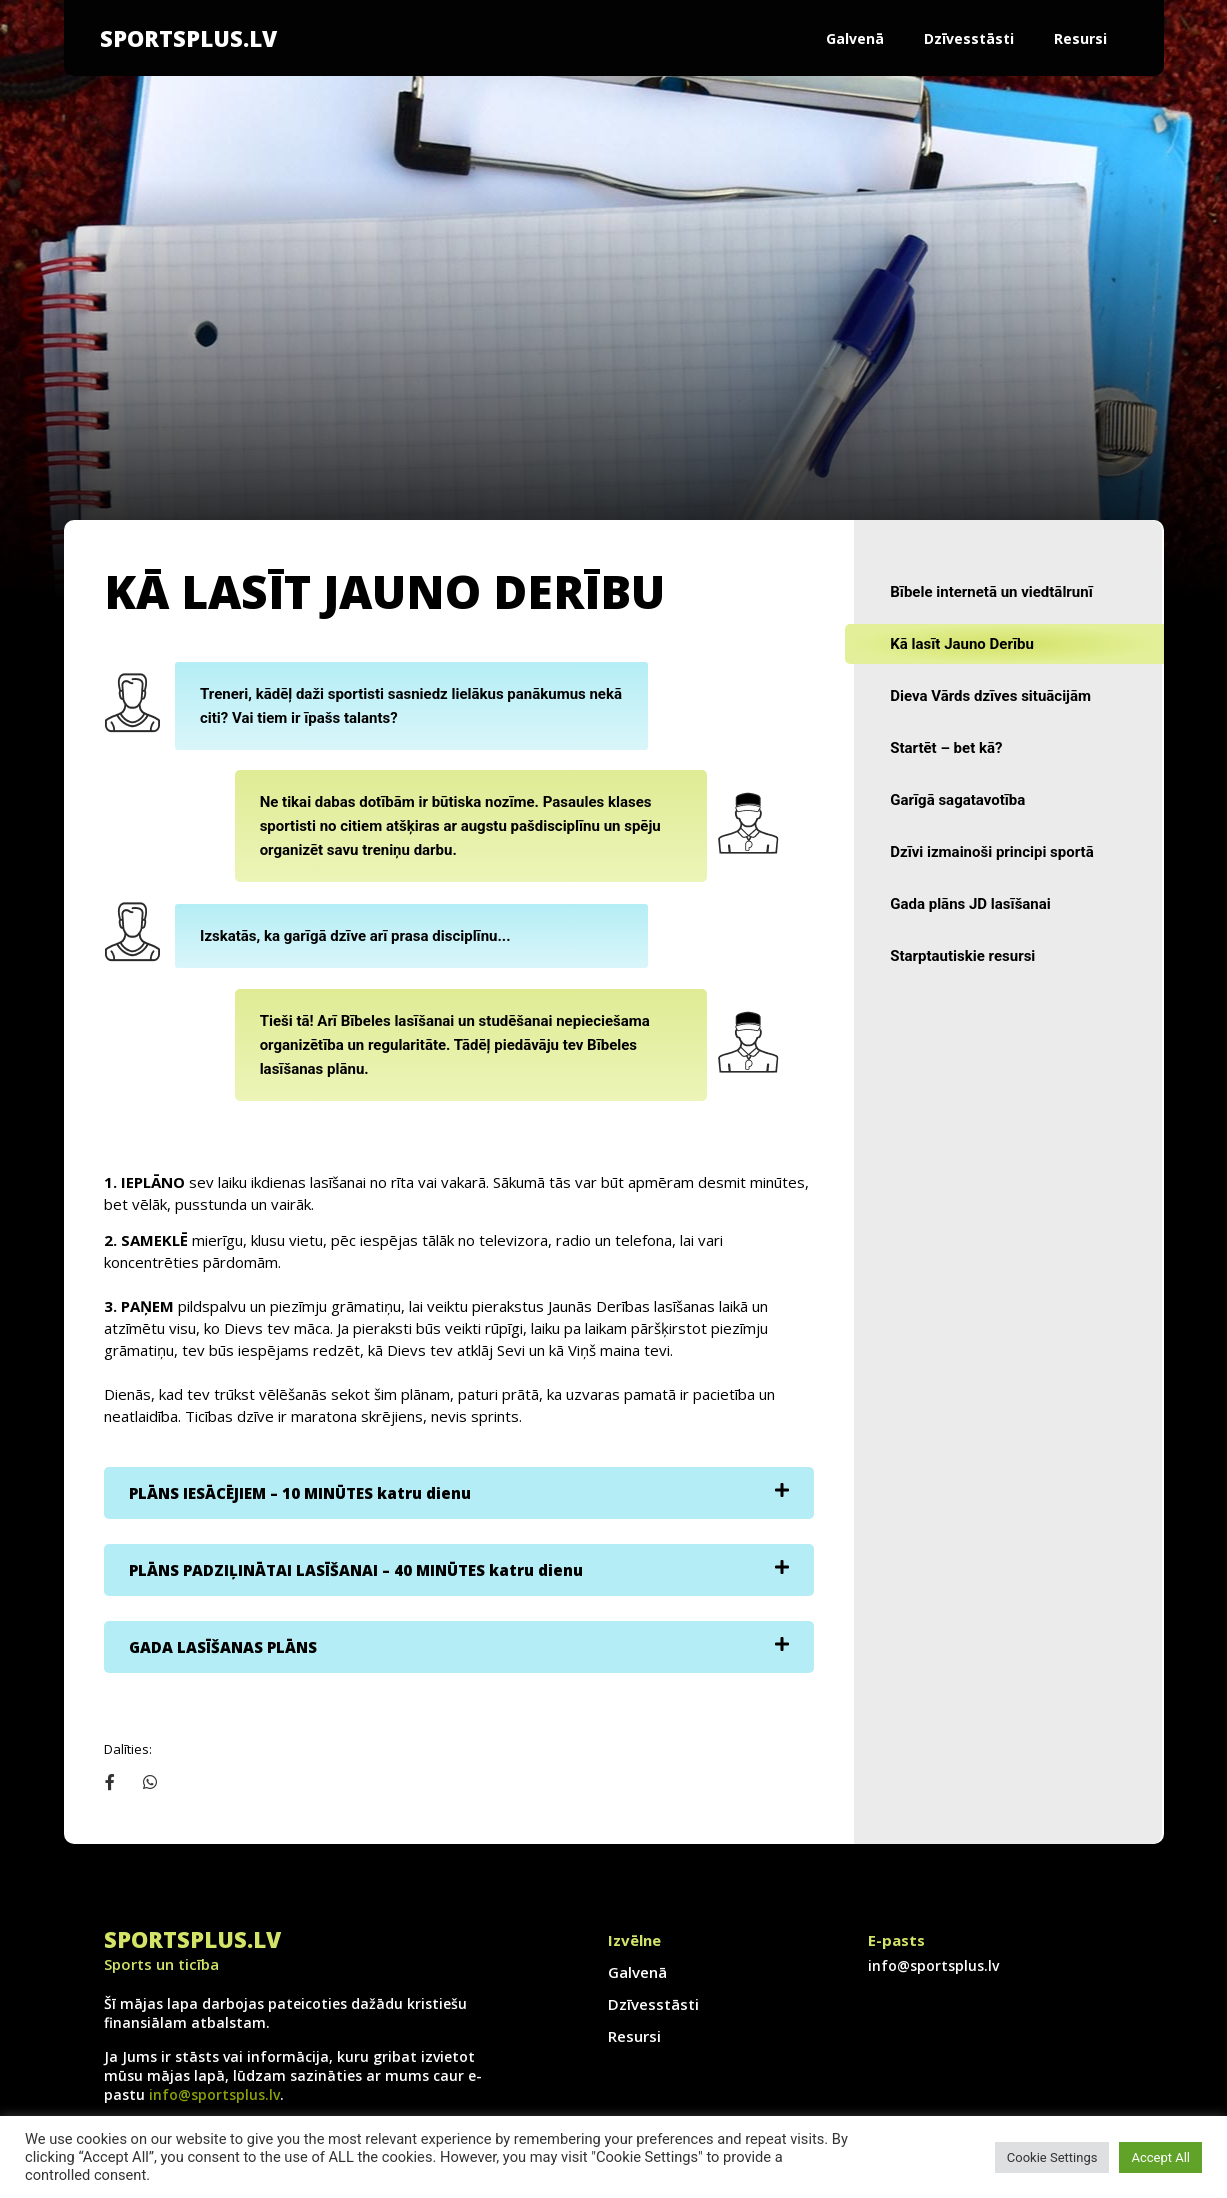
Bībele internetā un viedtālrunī (991, 592)
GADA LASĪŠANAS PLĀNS (223, 1647)
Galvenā (855, 38)
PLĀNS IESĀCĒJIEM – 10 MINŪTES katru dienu (300, 1493)
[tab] (459, 1493)
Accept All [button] (1160, 2157)
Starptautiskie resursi (962, 956)
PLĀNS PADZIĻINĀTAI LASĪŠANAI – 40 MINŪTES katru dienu (356, 1570)
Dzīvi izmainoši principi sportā (991, 852)
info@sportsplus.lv (214, 2094)
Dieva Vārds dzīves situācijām (990, 696)
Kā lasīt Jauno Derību (962, 644)
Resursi (1080, 38)
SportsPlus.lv (188, 38)
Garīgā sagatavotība (957, 800)
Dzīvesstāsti (969, 38)
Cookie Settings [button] (1052, 2157)
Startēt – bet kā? (946, 748)
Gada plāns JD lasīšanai (970, 904)
